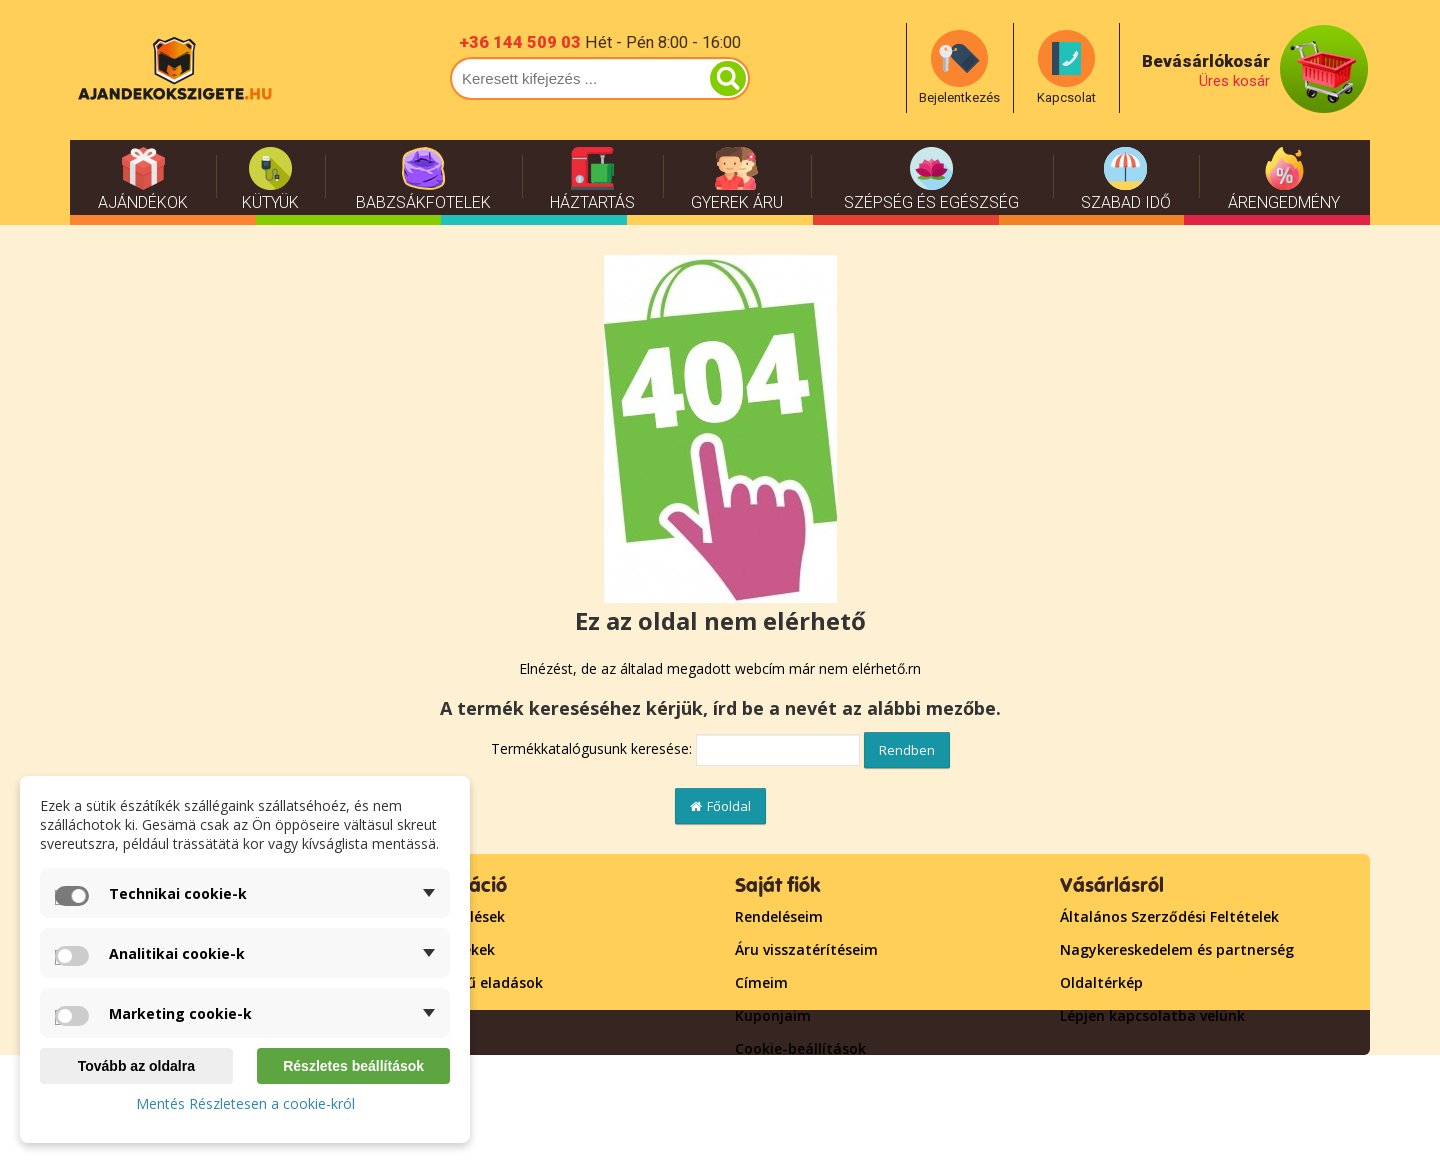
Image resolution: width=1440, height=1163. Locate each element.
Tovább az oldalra (136, 1066)
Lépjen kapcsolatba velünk (1152, 1015)
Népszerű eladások (476, 982)
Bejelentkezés (783, 1081)
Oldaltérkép (1101, 982)
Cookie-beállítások (800, 1048)
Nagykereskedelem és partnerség (1177, 949)
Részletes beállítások (353, 1066)
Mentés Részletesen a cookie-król (245, 1103)
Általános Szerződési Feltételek (1169, 916)
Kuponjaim (773, 1015)
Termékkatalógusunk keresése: (591, 748)
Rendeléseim (779, 916)
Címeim (761, 982)
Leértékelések (457, 916)
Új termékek (452, 949)
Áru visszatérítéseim (806, 949)
